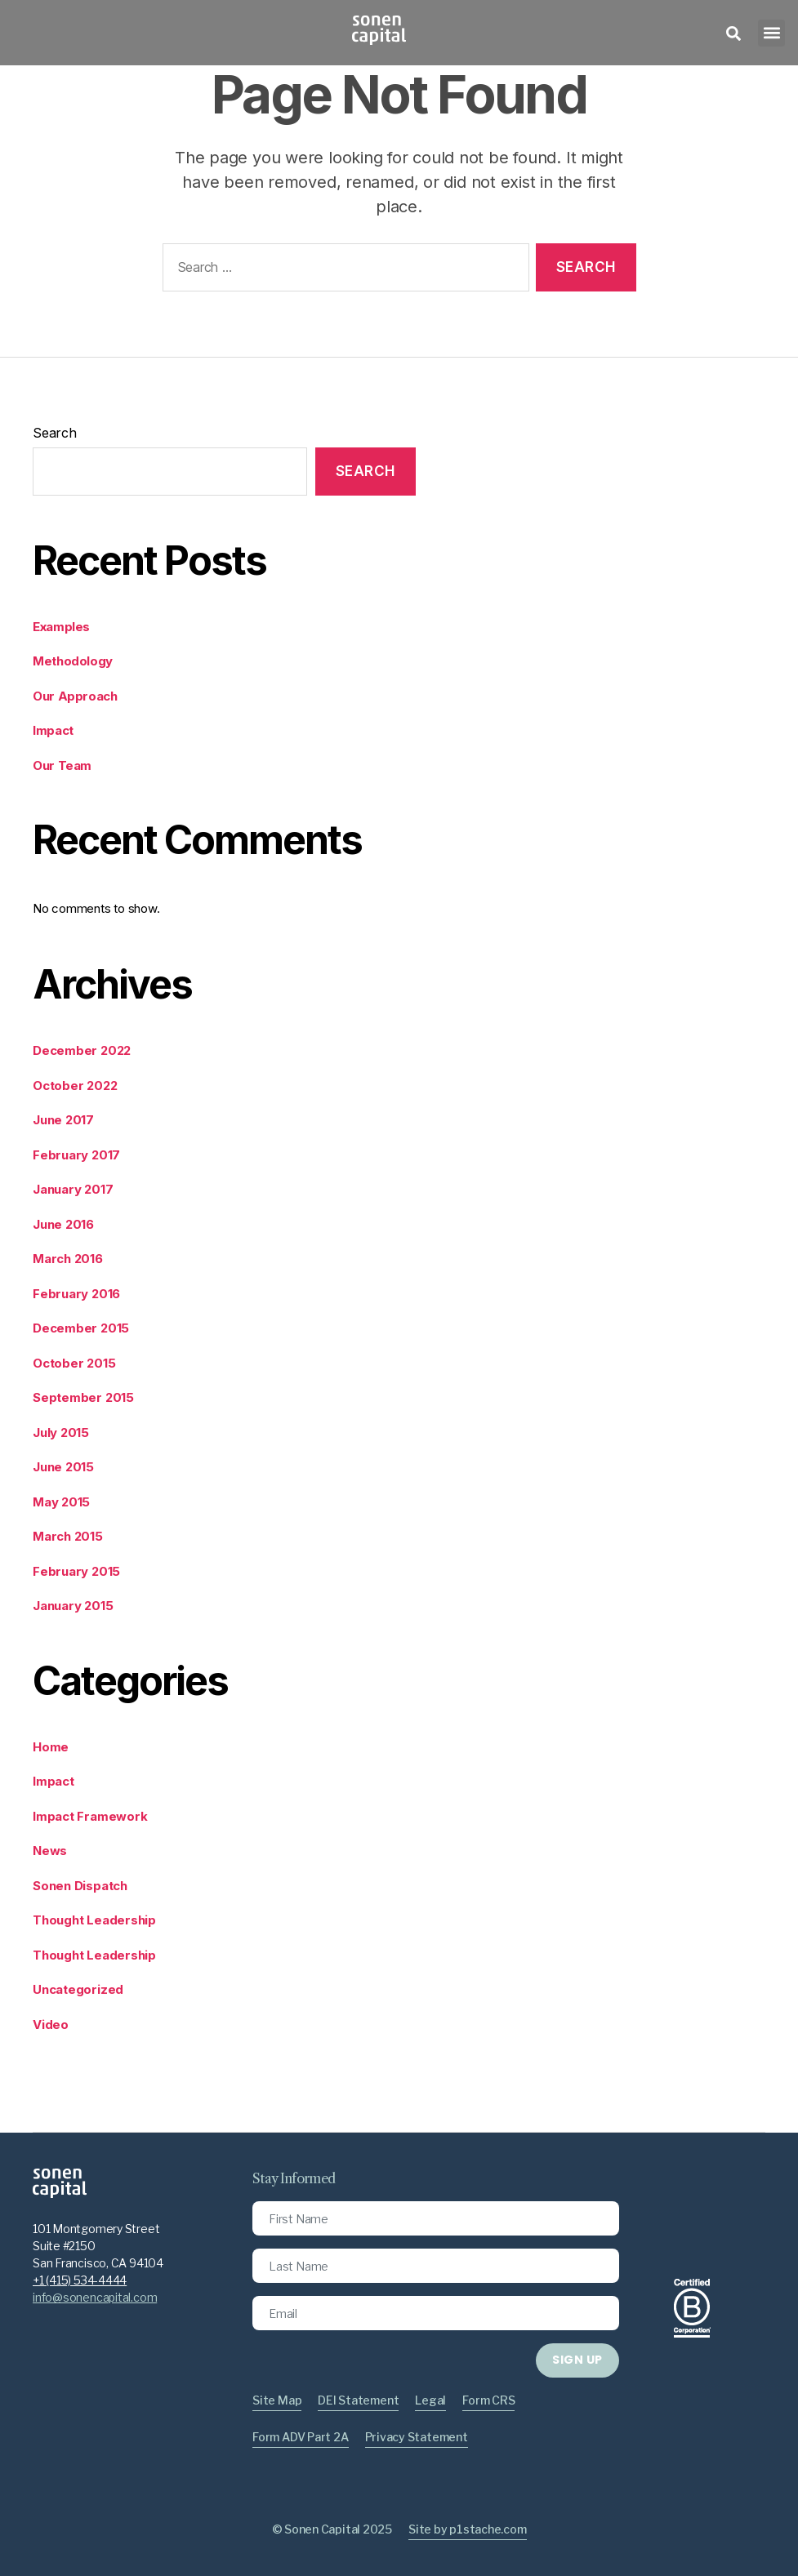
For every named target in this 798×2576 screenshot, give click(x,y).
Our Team (62, 766)
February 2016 (76, 1293)
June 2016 (63, 1224)
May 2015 (61, 1502)
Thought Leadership (94, 1920)
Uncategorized (78, 1989)
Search (55, 433)
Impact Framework (90, 1816)
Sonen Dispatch (80, 1885)
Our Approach (75, 696)
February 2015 (76, 1571)
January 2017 (73, 1189)
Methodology (73, 661)
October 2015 (74, 1363)
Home (51, 1747)
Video (51, 2024)
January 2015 (73, 1605)
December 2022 (82, 1050)
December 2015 (81, 1328)
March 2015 (68, 1536)
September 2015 (83, 1397)
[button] (771, 33)
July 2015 (61, 1432)
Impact (53, 730)
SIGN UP (577, 2359)
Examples (61, 627)
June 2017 (63, 1120)
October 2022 (75, 1085)
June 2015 (63, 1467)
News (50, 1850)
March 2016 (68, 1258)
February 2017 (76, 1155)
